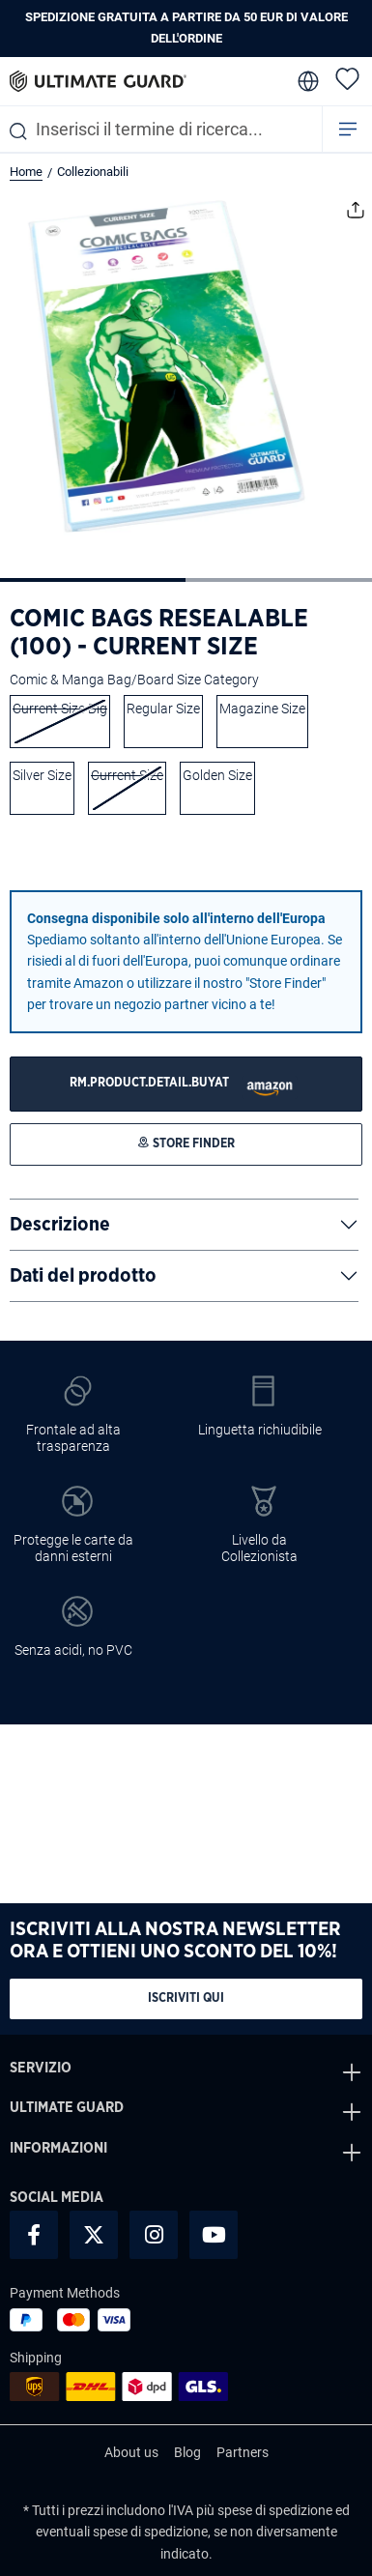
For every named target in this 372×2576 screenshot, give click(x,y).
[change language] (306, 81)
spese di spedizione (274, 2510)
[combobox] (161, 129)
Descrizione (60, 1224)
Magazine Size (262, 708)
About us (131, 2452)
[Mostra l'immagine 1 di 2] (93, 580)
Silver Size (42, 775)
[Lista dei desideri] (347, 78)
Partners (242, 2452)
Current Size (127, 775)
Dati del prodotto (83, 1276)
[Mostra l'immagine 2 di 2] (278, 580)
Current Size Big (60, 708)
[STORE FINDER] (186, 1084)
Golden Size (217, 775)
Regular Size (163, 708)
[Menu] (347, 129)
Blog (187, 2452)
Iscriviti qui (186, 1998)
